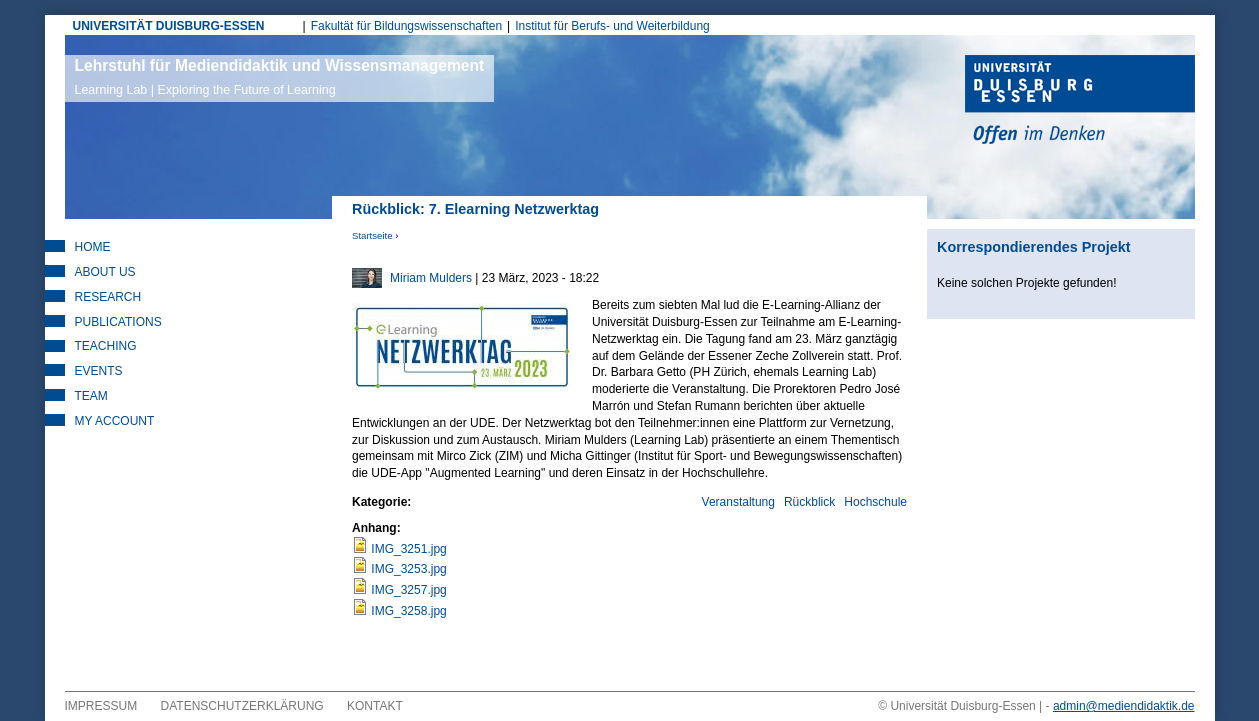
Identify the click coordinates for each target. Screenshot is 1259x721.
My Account (115, 421)
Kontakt (375, 706)
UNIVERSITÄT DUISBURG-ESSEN (169, 26)
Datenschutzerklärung (242, 706)
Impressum (101, 706)
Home (93, 247)
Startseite (372, 235)
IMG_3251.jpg (408, 549)
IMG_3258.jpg (408, 611)
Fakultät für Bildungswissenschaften (406, 26)
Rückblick (809, 502)
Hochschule (875, 502)
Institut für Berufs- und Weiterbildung (612, 26)
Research (108, 297)
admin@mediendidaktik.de (1124, 706)
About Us (105, 272)
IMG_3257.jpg (408, 590)
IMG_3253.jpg (408, 569)
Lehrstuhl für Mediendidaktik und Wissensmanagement (280, 77)
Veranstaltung (738, 502)
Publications (118, 322)
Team (91, 396)
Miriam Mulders (431, 278)
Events (99, 371)
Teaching (106, 346)
